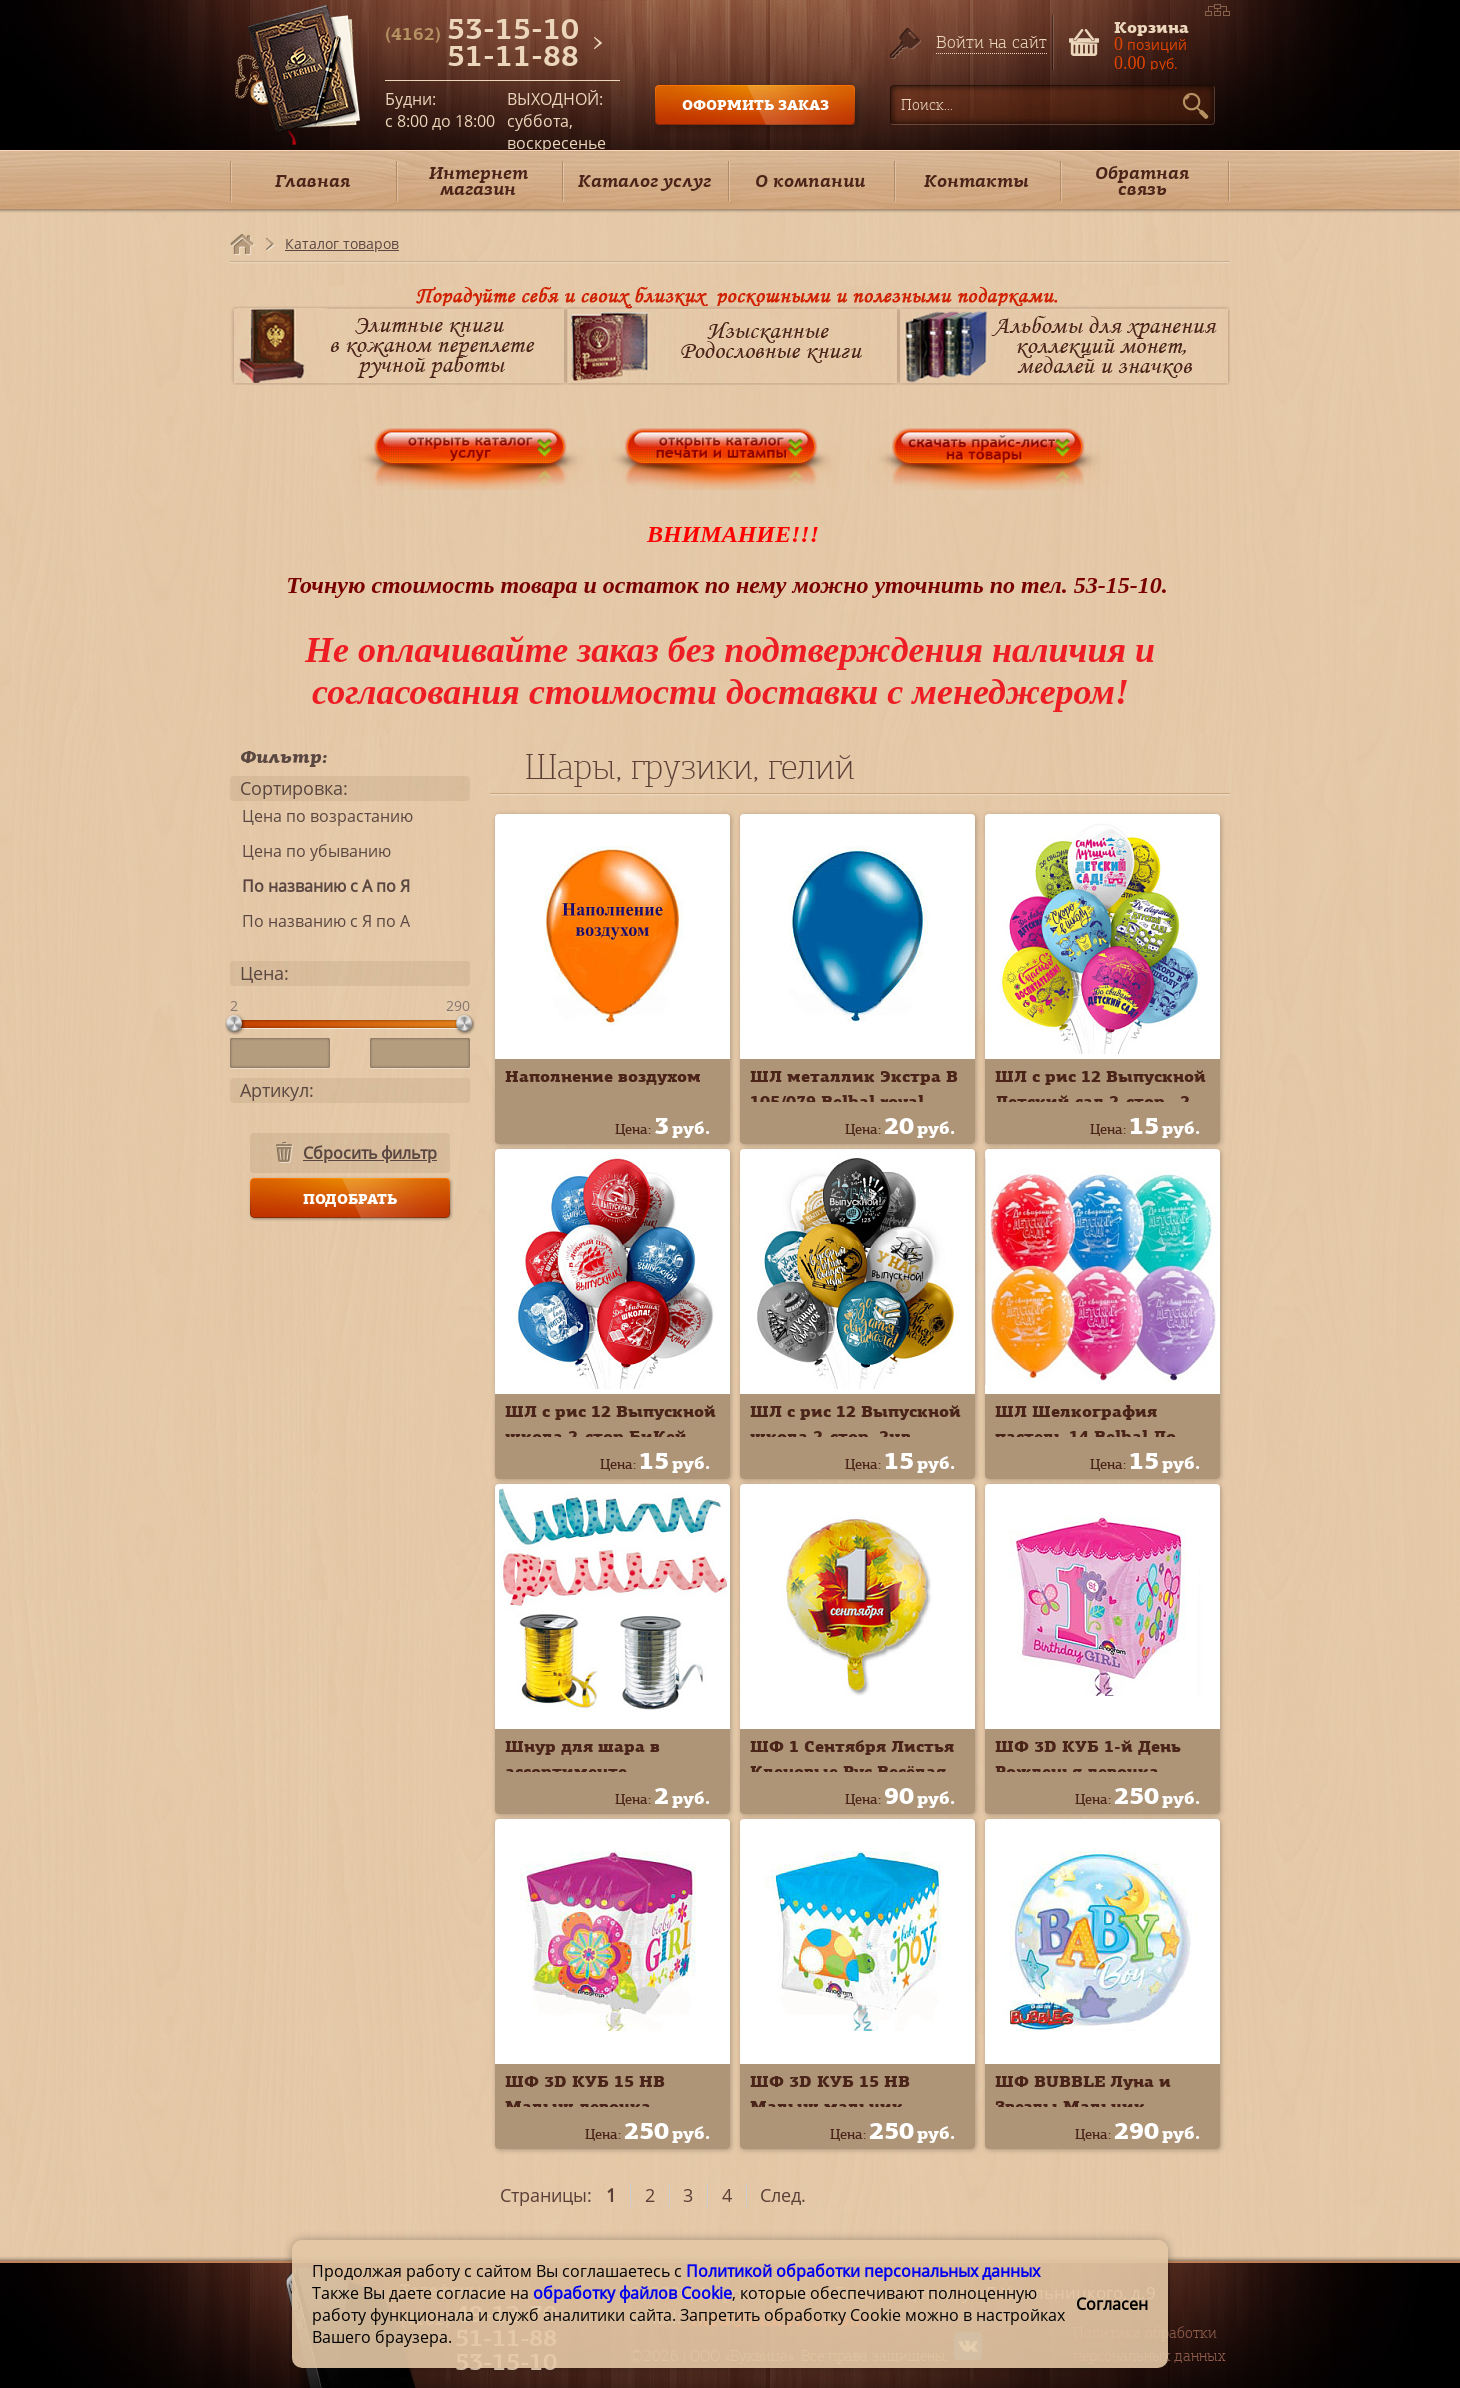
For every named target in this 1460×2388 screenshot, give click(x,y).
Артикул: (277, 1090)
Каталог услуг (644, 180)
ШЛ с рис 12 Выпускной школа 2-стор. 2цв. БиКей (855, 1436)
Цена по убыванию (310, 851)
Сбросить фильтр (370, 1153)
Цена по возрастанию (321, 816)
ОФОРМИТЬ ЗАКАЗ (755, 104)
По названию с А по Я (320, 886)
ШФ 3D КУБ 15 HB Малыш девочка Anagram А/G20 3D (586, 2106)
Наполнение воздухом (603, 1076)
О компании (810, 180)
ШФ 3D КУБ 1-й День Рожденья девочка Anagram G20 (1088, 1771)
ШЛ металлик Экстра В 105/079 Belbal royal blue (854, 1101)
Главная (312, 180)
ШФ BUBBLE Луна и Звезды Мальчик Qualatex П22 (1083, 2106)
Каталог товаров (342, 243)
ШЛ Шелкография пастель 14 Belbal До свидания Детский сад (1094, 1436)
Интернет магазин (478, 180)
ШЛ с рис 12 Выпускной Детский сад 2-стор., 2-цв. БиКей (1100, 1101)
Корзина (1151, 25)
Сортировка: (294, 788)
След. (783, 2195)
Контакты (976, 180)
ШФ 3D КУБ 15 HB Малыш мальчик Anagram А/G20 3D (831, 2106)
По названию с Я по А (320, 921)
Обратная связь (1142, 180)
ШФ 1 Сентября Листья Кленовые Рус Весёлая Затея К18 (852, 1771)
